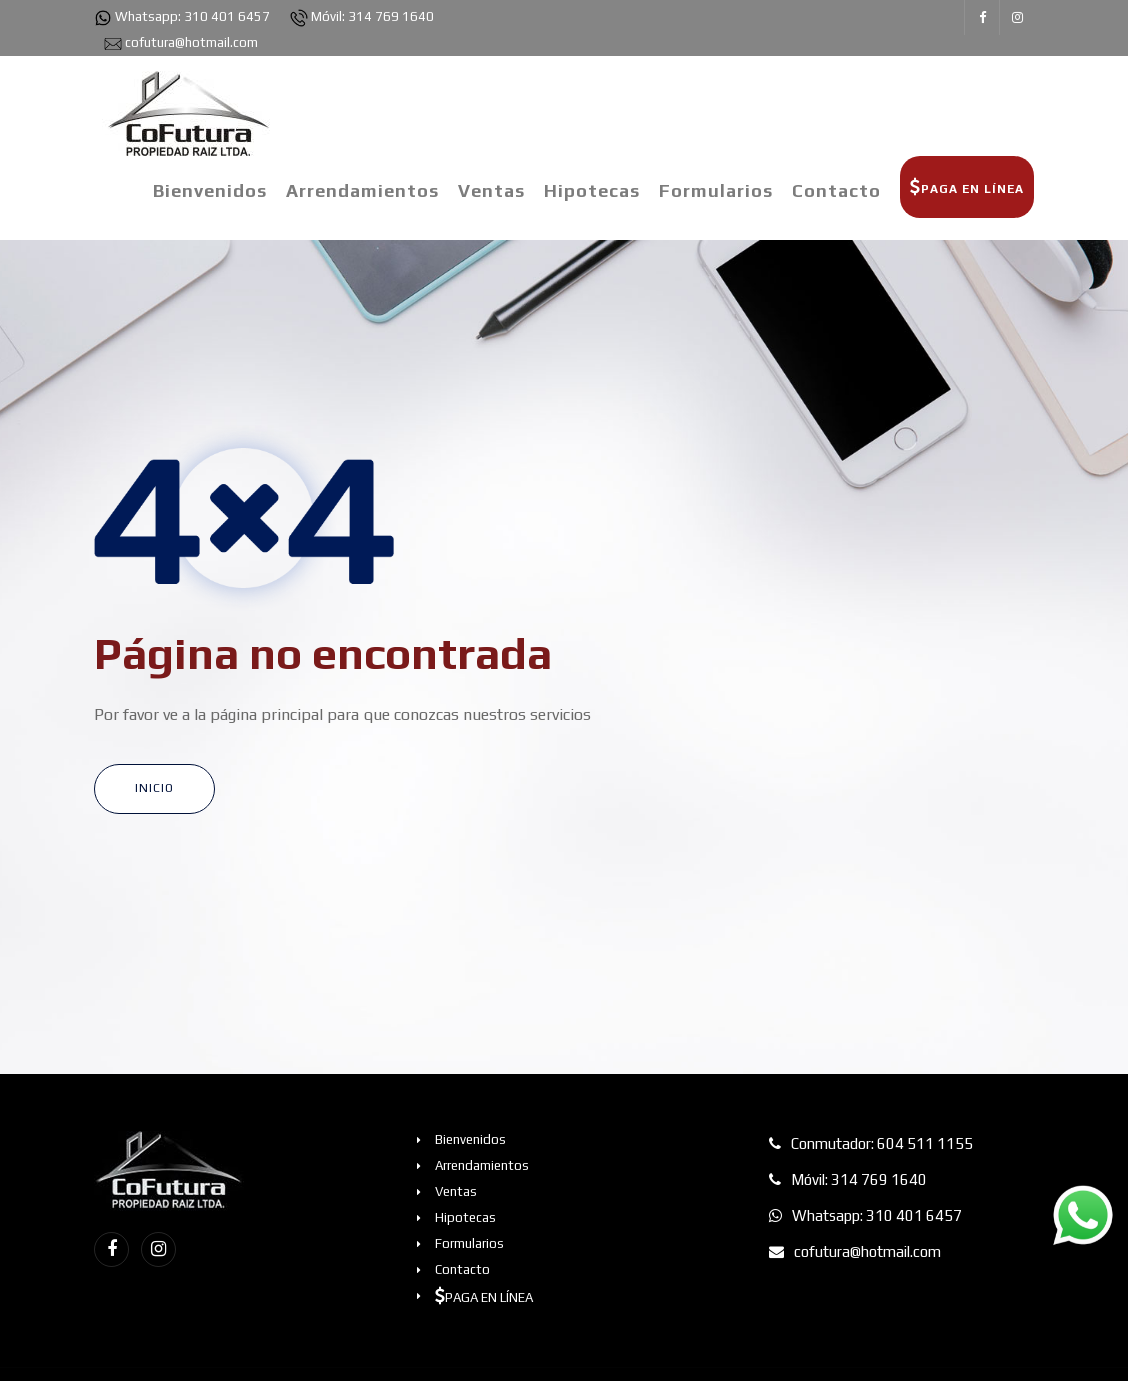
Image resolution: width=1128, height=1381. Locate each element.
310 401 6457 (227, 16)
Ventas (491, 190)
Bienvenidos (210, 190)
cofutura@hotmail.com (191, 42)
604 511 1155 (925, 1143)
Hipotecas (592, 190)
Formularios (716, 190)
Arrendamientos (362, 190)
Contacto (836, 190)
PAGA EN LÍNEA (967, 187)
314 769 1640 (391, 16)
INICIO (154, 788)
